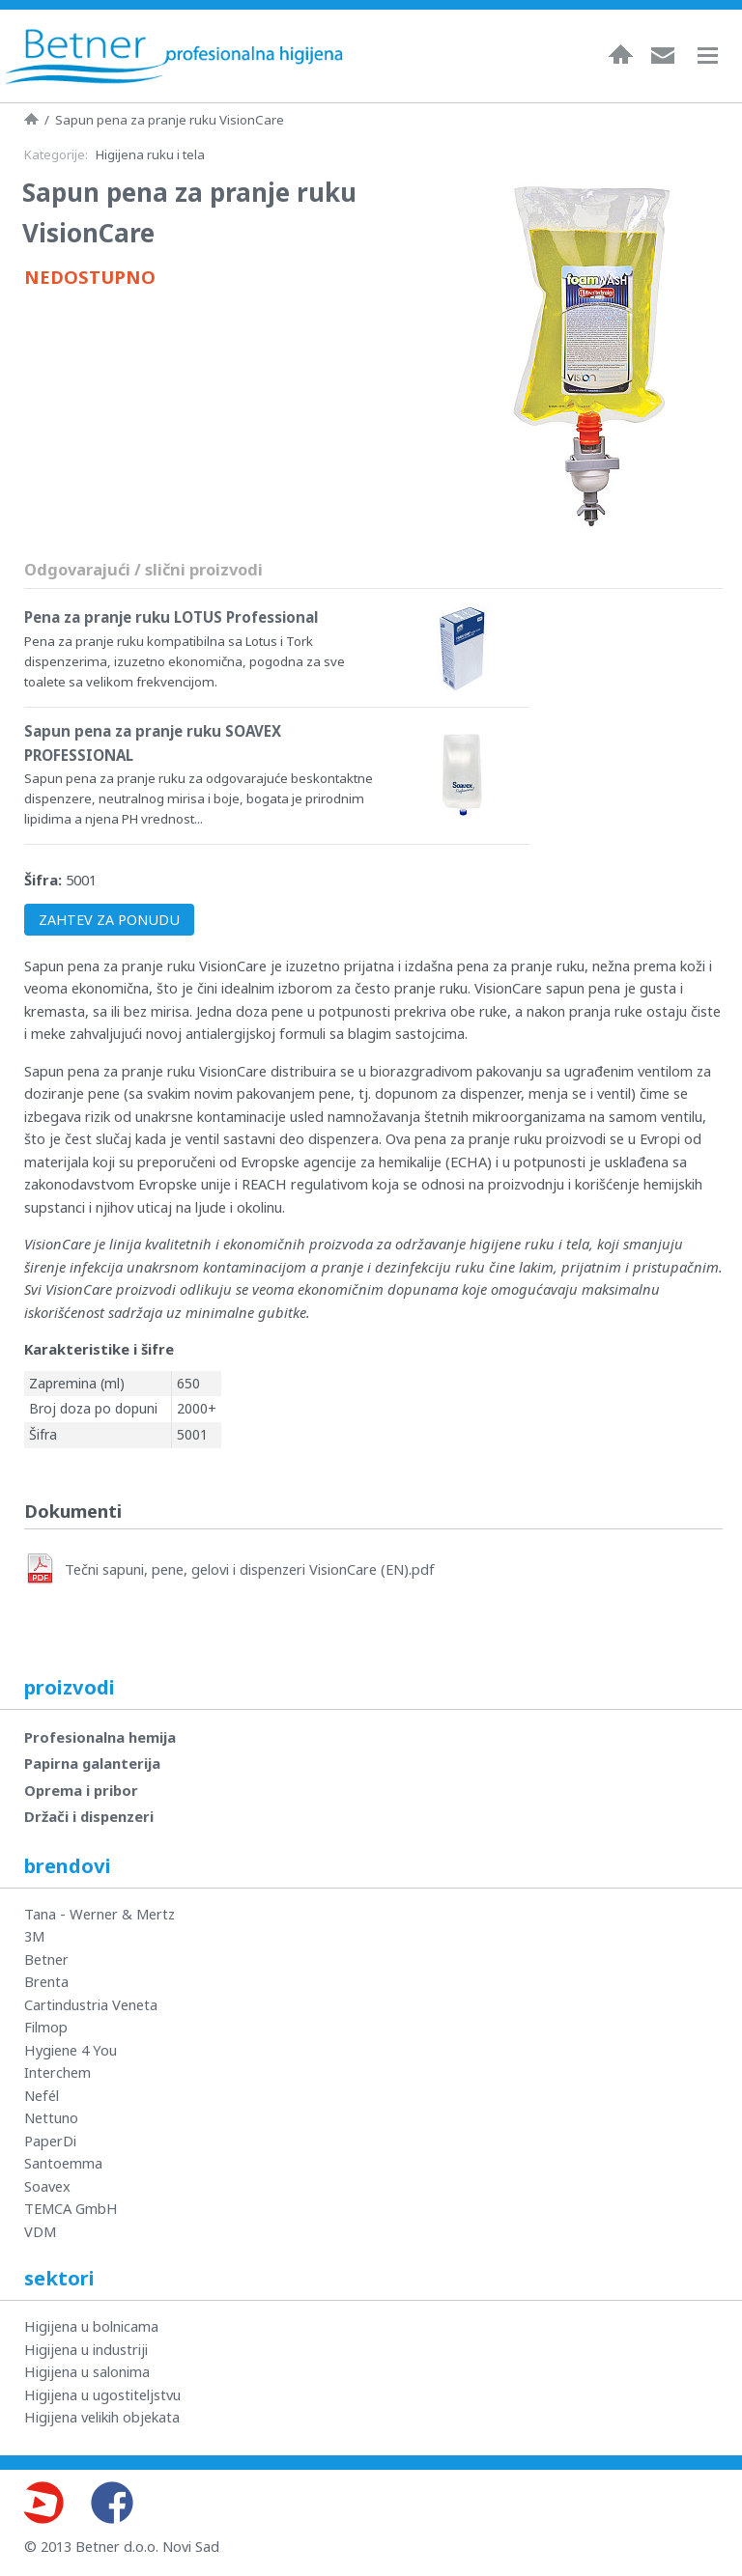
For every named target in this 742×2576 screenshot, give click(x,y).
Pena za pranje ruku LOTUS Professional (171, 617)
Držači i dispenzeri (89, 1816)
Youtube (42, 2502)
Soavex (47, 2186)
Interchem (57, 2072)
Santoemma (63, 2162)
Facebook (112, 2502)
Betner (46, 1959)
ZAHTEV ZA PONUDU (109, 919)
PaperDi (50, 2140)
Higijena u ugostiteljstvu (102, 2394)
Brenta (46, 1981)
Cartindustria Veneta (90, 2004)
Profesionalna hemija (100, 1737)
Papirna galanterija (92, 1763)
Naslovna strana (31, 119)
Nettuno (51, 2117)
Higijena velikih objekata (102, 2416)
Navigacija (717, 55)
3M (34, 1936)
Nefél (41, 2095)
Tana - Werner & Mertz (99, 1913)
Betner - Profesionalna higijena (174, 56)
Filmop (46, 2026)
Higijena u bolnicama (91, 2326)
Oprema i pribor (81, 1790)
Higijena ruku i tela (150, 154)
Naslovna (621, 54)
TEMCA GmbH (71, 2208)
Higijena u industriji (86, 2349)
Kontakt (662, 54)
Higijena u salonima (87, 2371)
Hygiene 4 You (70, 2049)
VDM (40, 2231)
